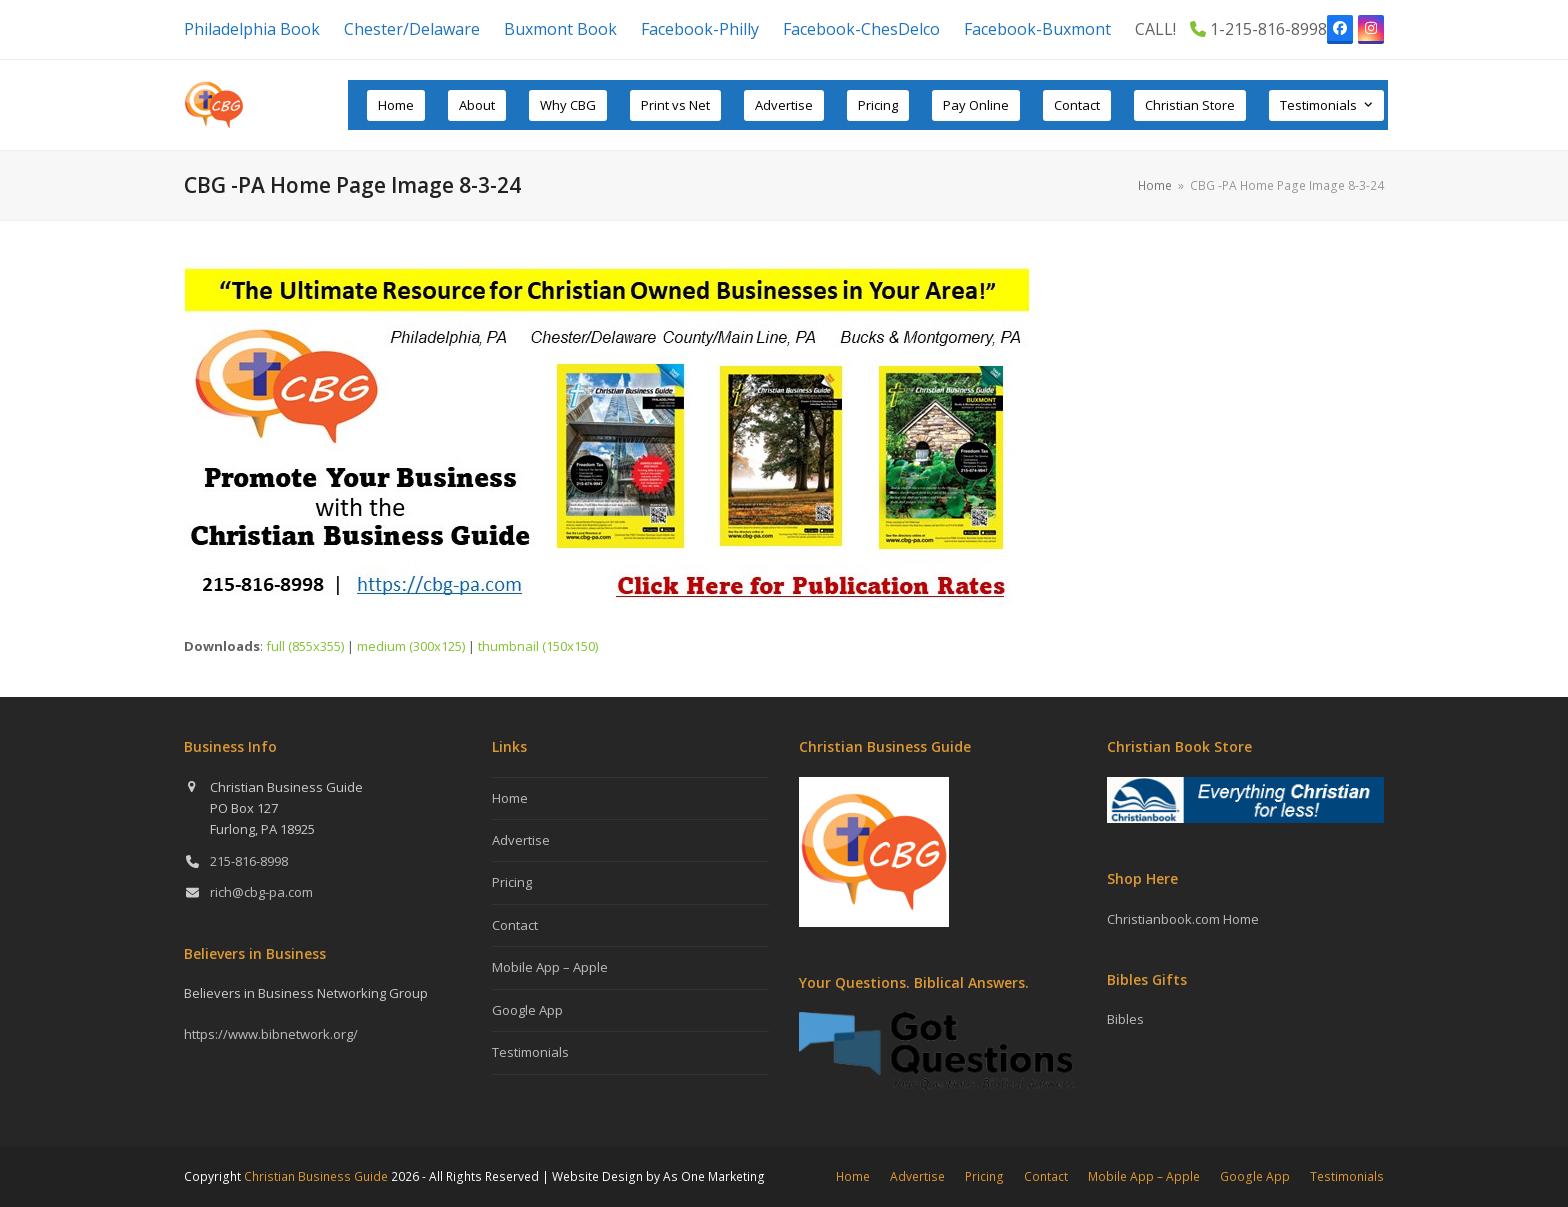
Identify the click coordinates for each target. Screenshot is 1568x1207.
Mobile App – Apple (550, 967)
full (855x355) (305, 646)
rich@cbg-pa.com (261, 892)
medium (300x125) (411, 646)
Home (510, 798)
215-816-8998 (249, 861)
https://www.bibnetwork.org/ (271, 1034)
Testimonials (530, 1052)
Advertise (521, 840)
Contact (515, 925)
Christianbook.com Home (1183, 919)
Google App (527, 1010)
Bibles (1125, 1019)
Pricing (512, 882)
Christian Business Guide (316, 1176)
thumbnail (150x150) (538, 646)
